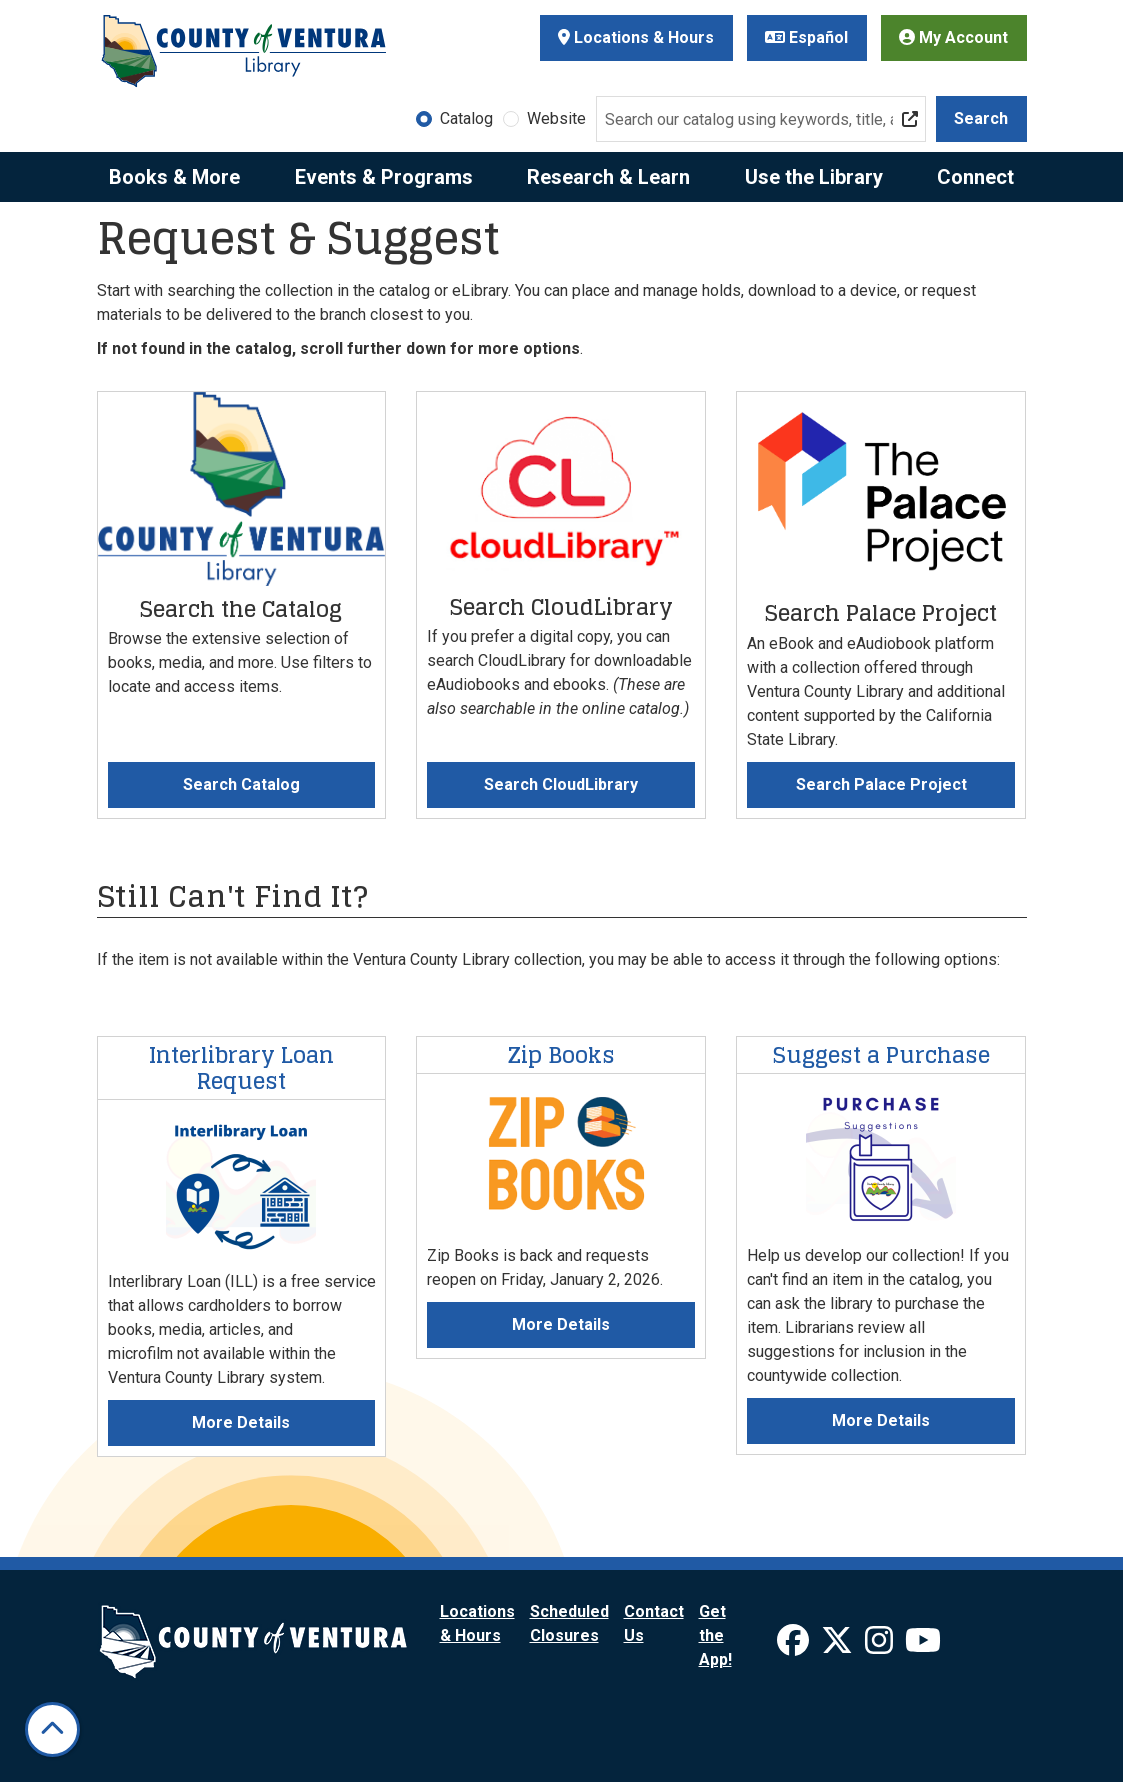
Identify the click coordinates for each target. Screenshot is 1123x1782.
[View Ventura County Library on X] (839, 1646)
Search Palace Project (881, 784)
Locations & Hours (636, 37)
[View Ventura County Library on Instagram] (881, 1646)
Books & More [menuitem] (174, 177)
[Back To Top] (52, 1729)
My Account (953, 37)
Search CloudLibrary (561, 784)
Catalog (466, 118)
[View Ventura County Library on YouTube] (923, 1646)
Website (556, 118)
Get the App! (715, 1635)
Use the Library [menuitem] (814, 177)
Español (806, 37)
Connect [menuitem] (975, 177)
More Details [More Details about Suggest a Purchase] (881, 1420)
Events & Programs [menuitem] (384, 177)
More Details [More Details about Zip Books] (561, 1324)
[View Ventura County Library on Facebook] (795, 1646)
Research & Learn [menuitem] (608, 177)
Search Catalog (241, 784)
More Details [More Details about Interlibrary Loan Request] (241, 1422)
